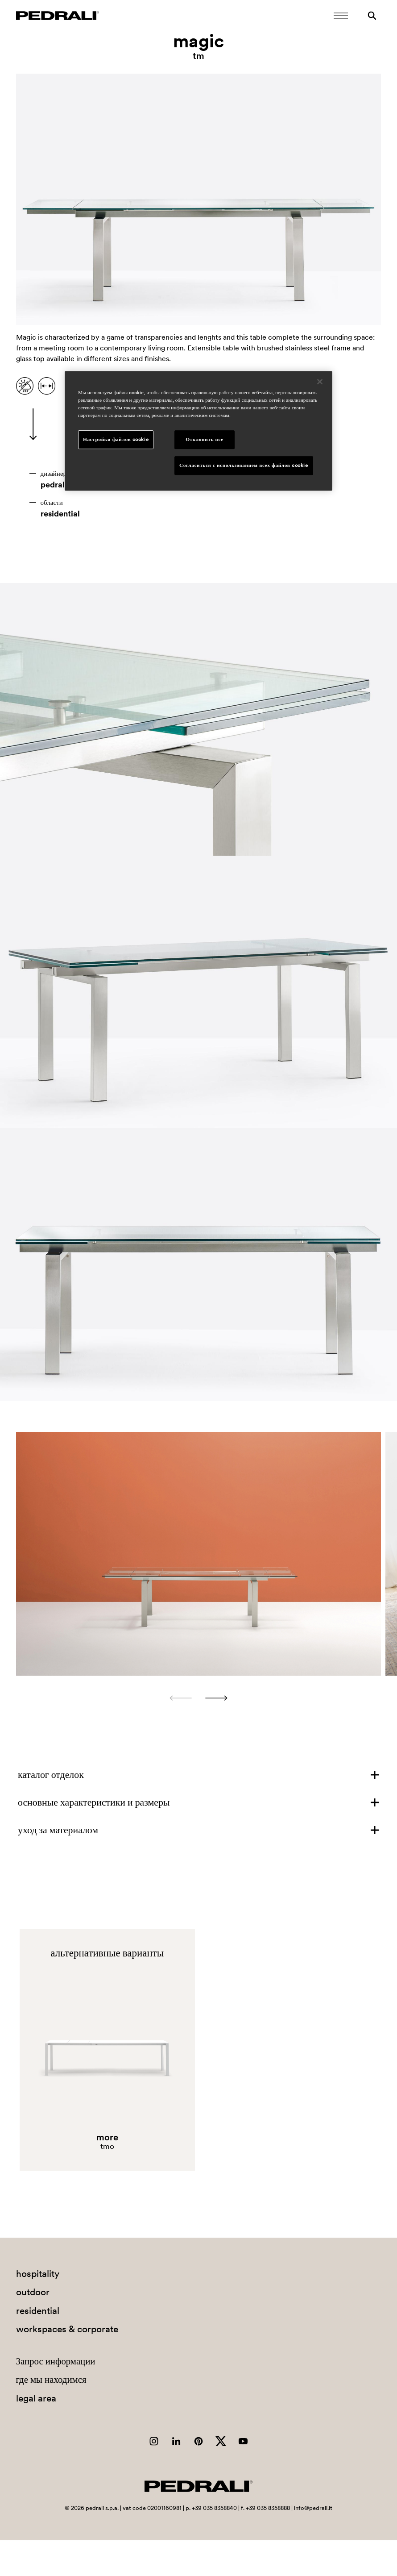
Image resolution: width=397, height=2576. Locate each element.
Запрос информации (55, 2361)
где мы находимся (51, 2379)
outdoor (33, 2292)
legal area (36, 2398)
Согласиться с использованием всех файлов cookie (243, 465)
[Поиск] (372, 16)
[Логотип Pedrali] (57, 16)
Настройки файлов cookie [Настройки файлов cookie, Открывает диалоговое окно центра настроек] (116, 439)
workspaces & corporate (67, 2329)
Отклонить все (204, 439)
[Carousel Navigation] (198, 1698)
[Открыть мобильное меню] (341, 16)
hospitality (37, 2274)
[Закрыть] (320, 381)
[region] (198, 431)
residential (60, 513)
